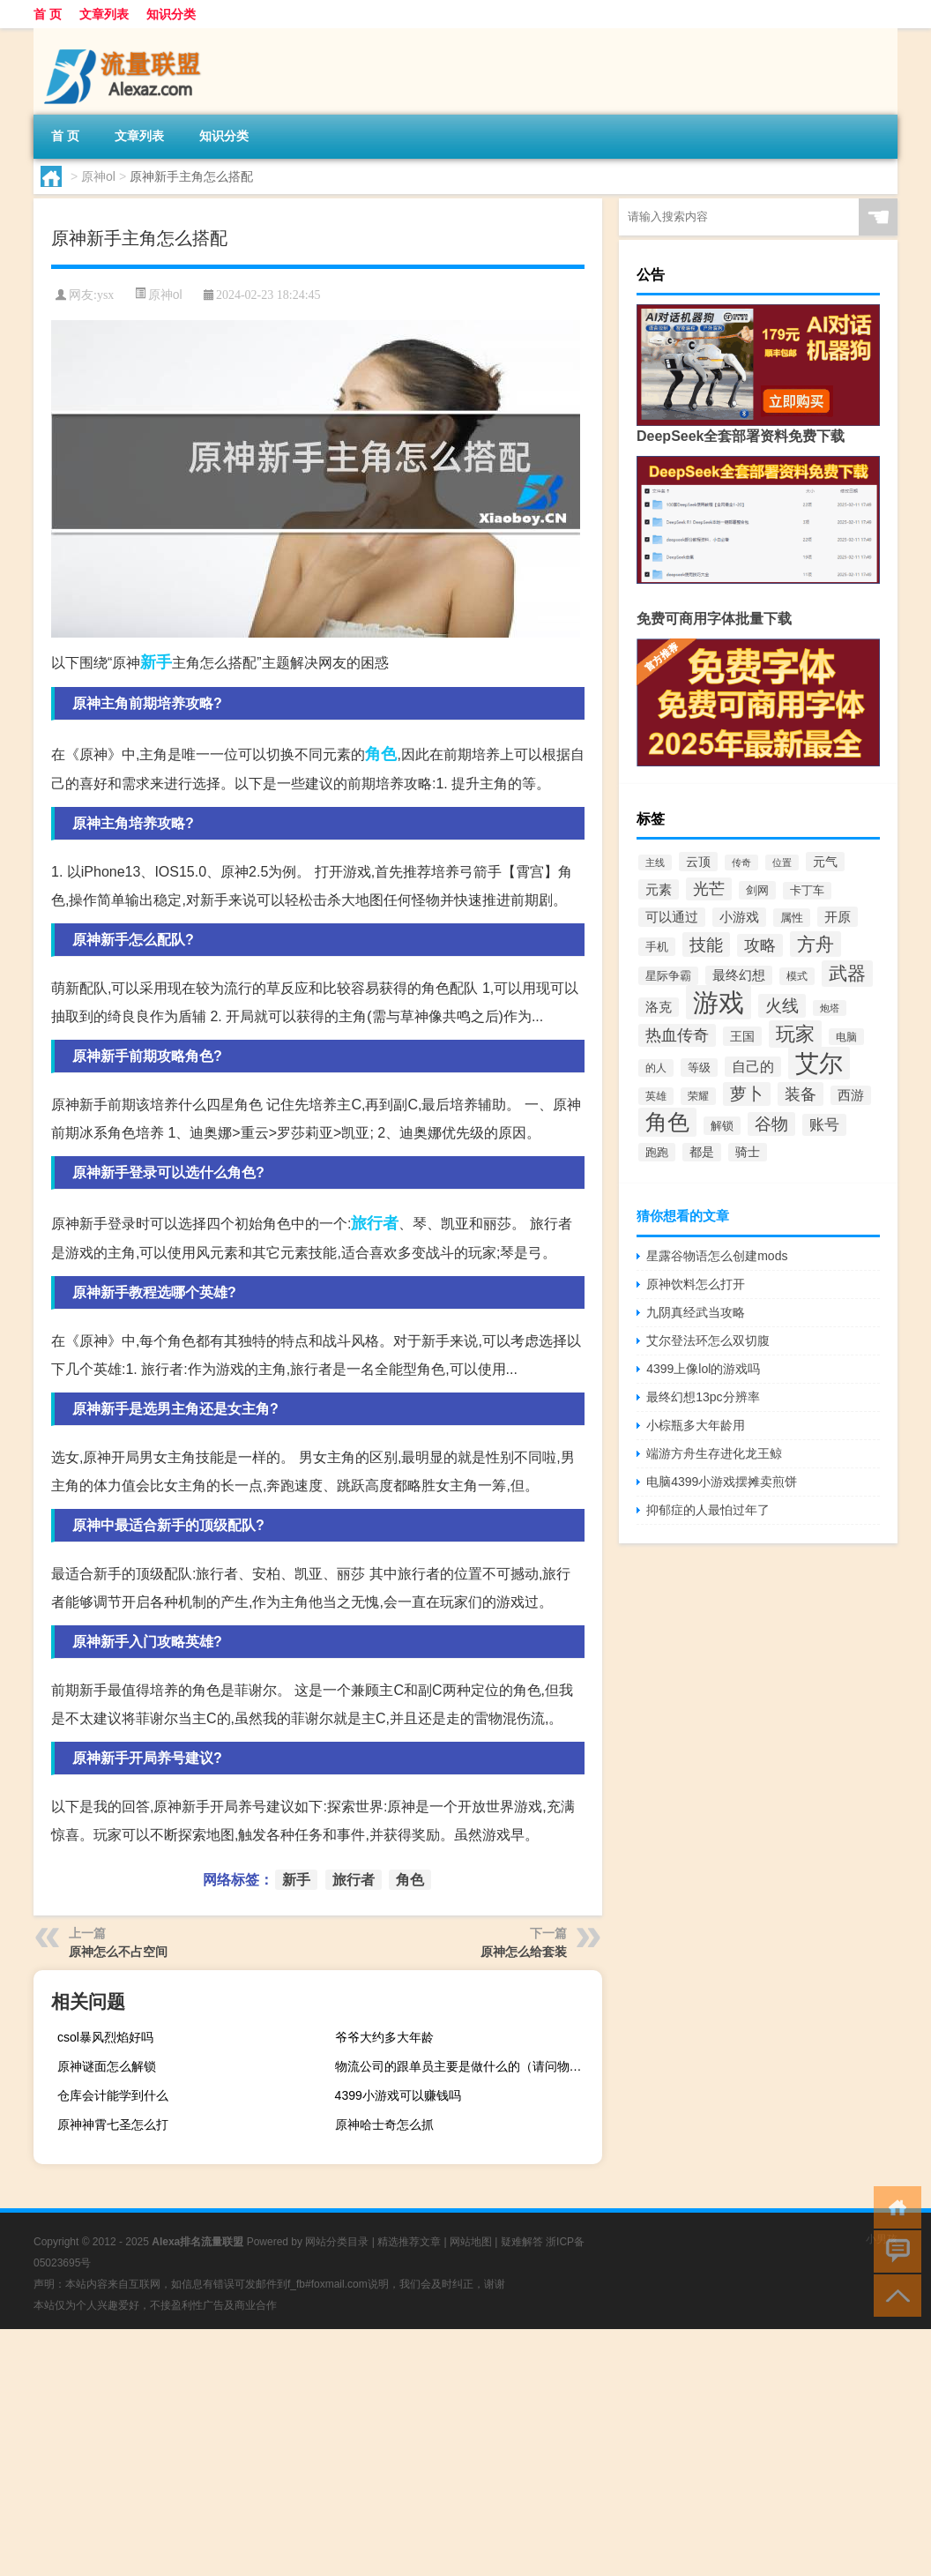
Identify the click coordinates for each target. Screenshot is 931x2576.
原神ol (98, 176)
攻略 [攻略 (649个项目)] (760, 945)
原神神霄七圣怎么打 (112, 2124)
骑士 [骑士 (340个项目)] (747, 1152)
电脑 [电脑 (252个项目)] (846, 1036)
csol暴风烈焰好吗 (105, 2037)
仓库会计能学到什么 (112, 2095)
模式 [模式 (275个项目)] (797, 976)
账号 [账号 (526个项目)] (824, 1124)
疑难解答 (522, 2242)
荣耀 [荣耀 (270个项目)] (698, 1096)
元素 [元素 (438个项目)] (658, 889)
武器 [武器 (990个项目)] (847, 973)
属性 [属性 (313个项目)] (791, 917)
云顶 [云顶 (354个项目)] (698, 862)
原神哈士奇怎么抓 (384, 2124)
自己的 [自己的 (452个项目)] (753, 1066)
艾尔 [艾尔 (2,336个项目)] (819, 1063)
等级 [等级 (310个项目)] (699, 1067)
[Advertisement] (465, 2452)
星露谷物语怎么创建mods (716, 1256)
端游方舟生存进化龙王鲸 (714, 1453)
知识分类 (171, 14)
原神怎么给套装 (523, 1952)
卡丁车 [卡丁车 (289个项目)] (807, 891)
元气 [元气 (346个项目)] (825, 862)
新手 (156, 662)
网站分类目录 (337, 2242)
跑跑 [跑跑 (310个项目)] (656, 1152)
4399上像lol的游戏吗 (703, 1369)
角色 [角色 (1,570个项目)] (667, 1122)
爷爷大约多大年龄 (384, 2037)
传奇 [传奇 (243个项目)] (741, 862)
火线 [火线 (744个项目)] (782, 1006)
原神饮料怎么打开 (695, 1284)
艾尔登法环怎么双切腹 (708, 1340)
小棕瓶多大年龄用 (695, 1425)
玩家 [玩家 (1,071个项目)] (795, 1034)
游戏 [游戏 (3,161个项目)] (718, 1002)
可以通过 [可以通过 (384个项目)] (671, 917)
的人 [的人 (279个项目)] (656, 1068)
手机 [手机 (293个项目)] (656, 946)
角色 (381, 754)
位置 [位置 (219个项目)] (782, 862)
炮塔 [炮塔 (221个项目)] (829, 1008)
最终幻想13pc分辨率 (702, 1397)
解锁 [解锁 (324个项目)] (722, 1125)
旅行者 (374, 1223)
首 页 (48, 14)
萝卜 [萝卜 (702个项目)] (746, 1094)
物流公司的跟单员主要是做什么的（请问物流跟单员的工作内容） (466, 2066)
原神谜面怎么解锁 (106, 2066)
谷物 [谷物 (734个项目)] (771, 1124)
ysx (105, 295)
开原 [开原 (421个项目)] (837, 916)
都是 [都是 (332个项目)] (701, 1152)
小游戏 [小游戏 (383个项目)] (739, 917)
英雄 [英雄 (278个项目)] (656, 1096)
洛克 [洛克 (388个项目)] (658, 1007)
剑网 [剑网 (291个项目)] (757, 890)
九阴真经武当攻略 (695, 1312)
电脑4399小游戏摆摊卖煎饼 (721, 1482)
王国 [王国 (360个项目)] (742, 1036)
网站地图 (471, 2242)
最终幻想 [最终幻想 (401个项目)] (738, 975)
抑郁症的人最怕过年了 (708, 1510)
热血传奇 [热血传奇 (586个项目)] (677, 1035)
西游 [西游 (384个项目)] (851, 1095)
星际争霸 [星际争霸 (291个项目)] (668, 975)
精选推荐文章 (409, 2242)
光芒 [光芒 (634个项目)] (709, 889)
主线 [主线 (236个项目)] (655, 862)
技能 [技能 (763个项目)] (706, 944)
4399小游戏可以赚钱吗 (398, 2095)
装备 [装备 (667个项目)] (800, 1094)
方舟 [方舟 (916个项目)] (815, 944)
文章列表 (104, 14)
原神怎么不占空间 (118, 1952)
